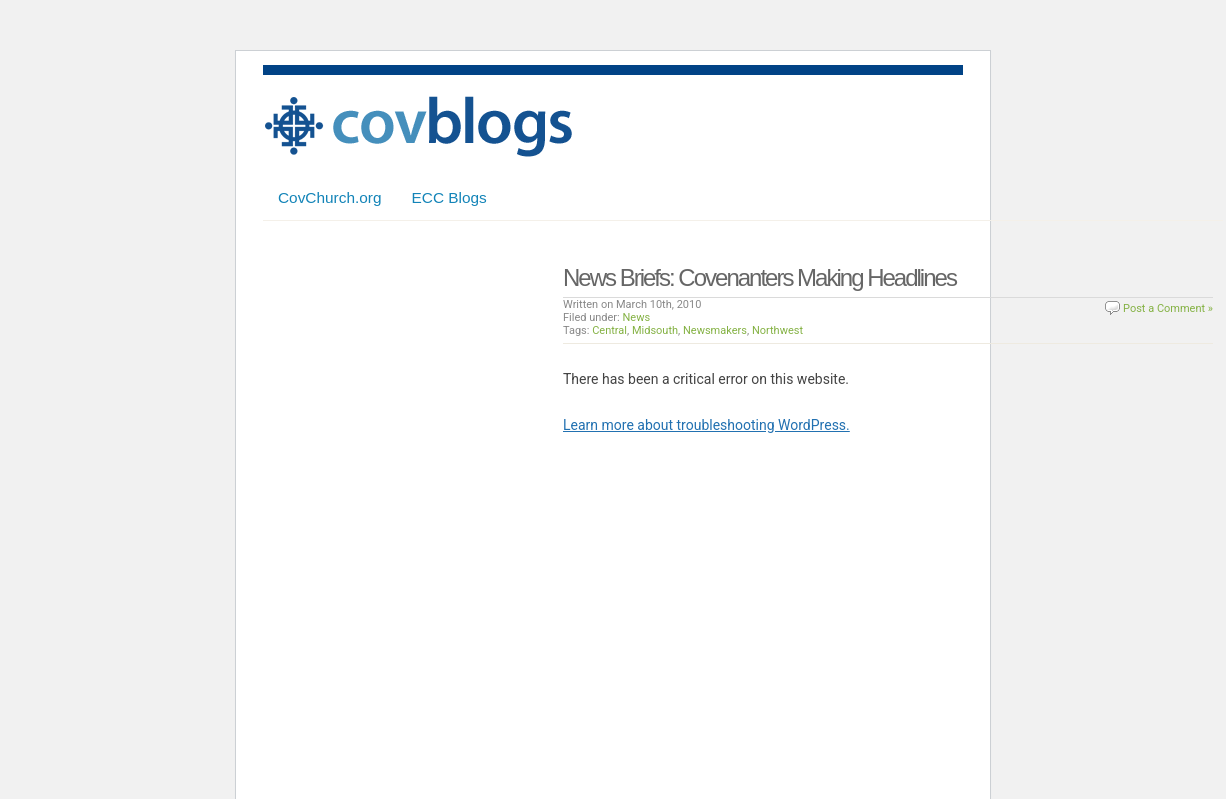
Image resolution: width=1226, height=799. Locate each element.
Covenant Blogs (418, 126)
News (637, 317)
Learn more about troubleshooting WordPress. (706, 425)
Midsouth (655, 330)
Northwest (777, 330)
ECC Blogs (449, 197)
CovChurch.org (330, 197)
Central (609, 330)
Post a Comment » (1168, 308)
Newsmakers (715, 330)
